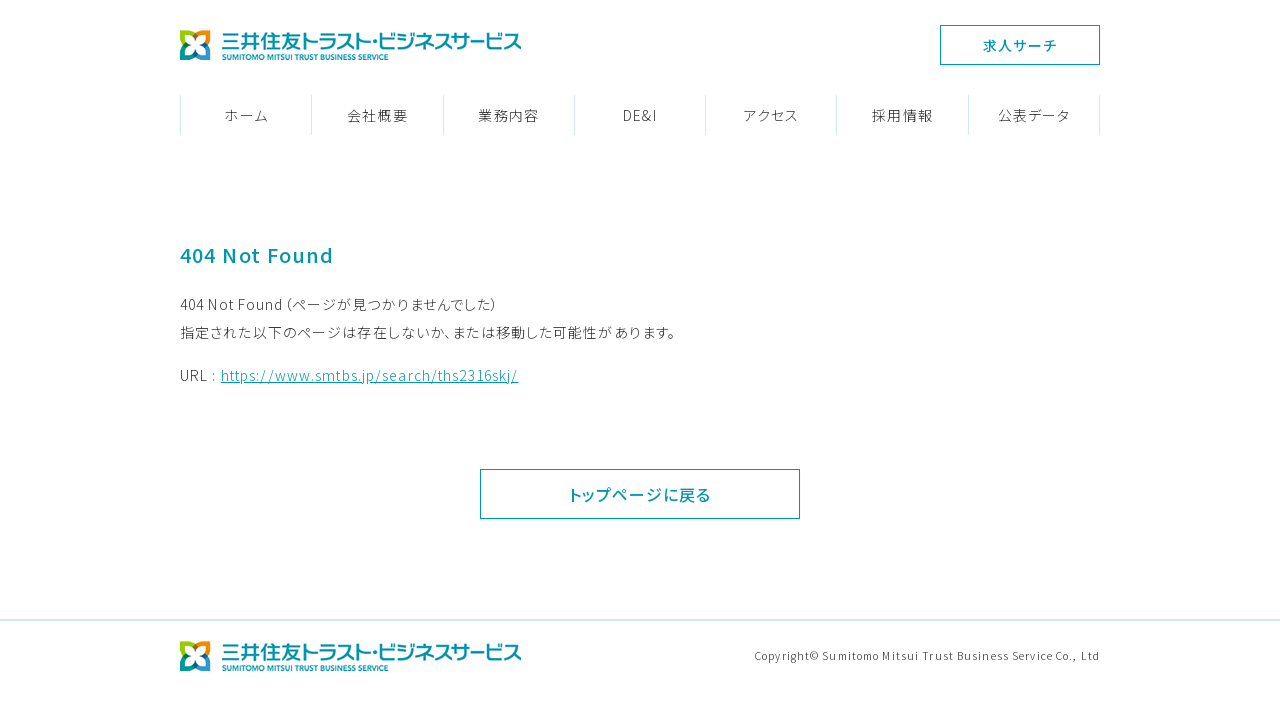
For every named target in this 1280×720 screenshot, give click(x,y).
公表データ (1034, 115)
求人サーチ (1020, 45)
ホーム (245, 115)
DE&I (639, 115)
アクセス (771, 115)
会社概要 (377, 115)
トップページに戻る (640, 494)
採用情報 (902, 115)
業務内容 (508, 115)
